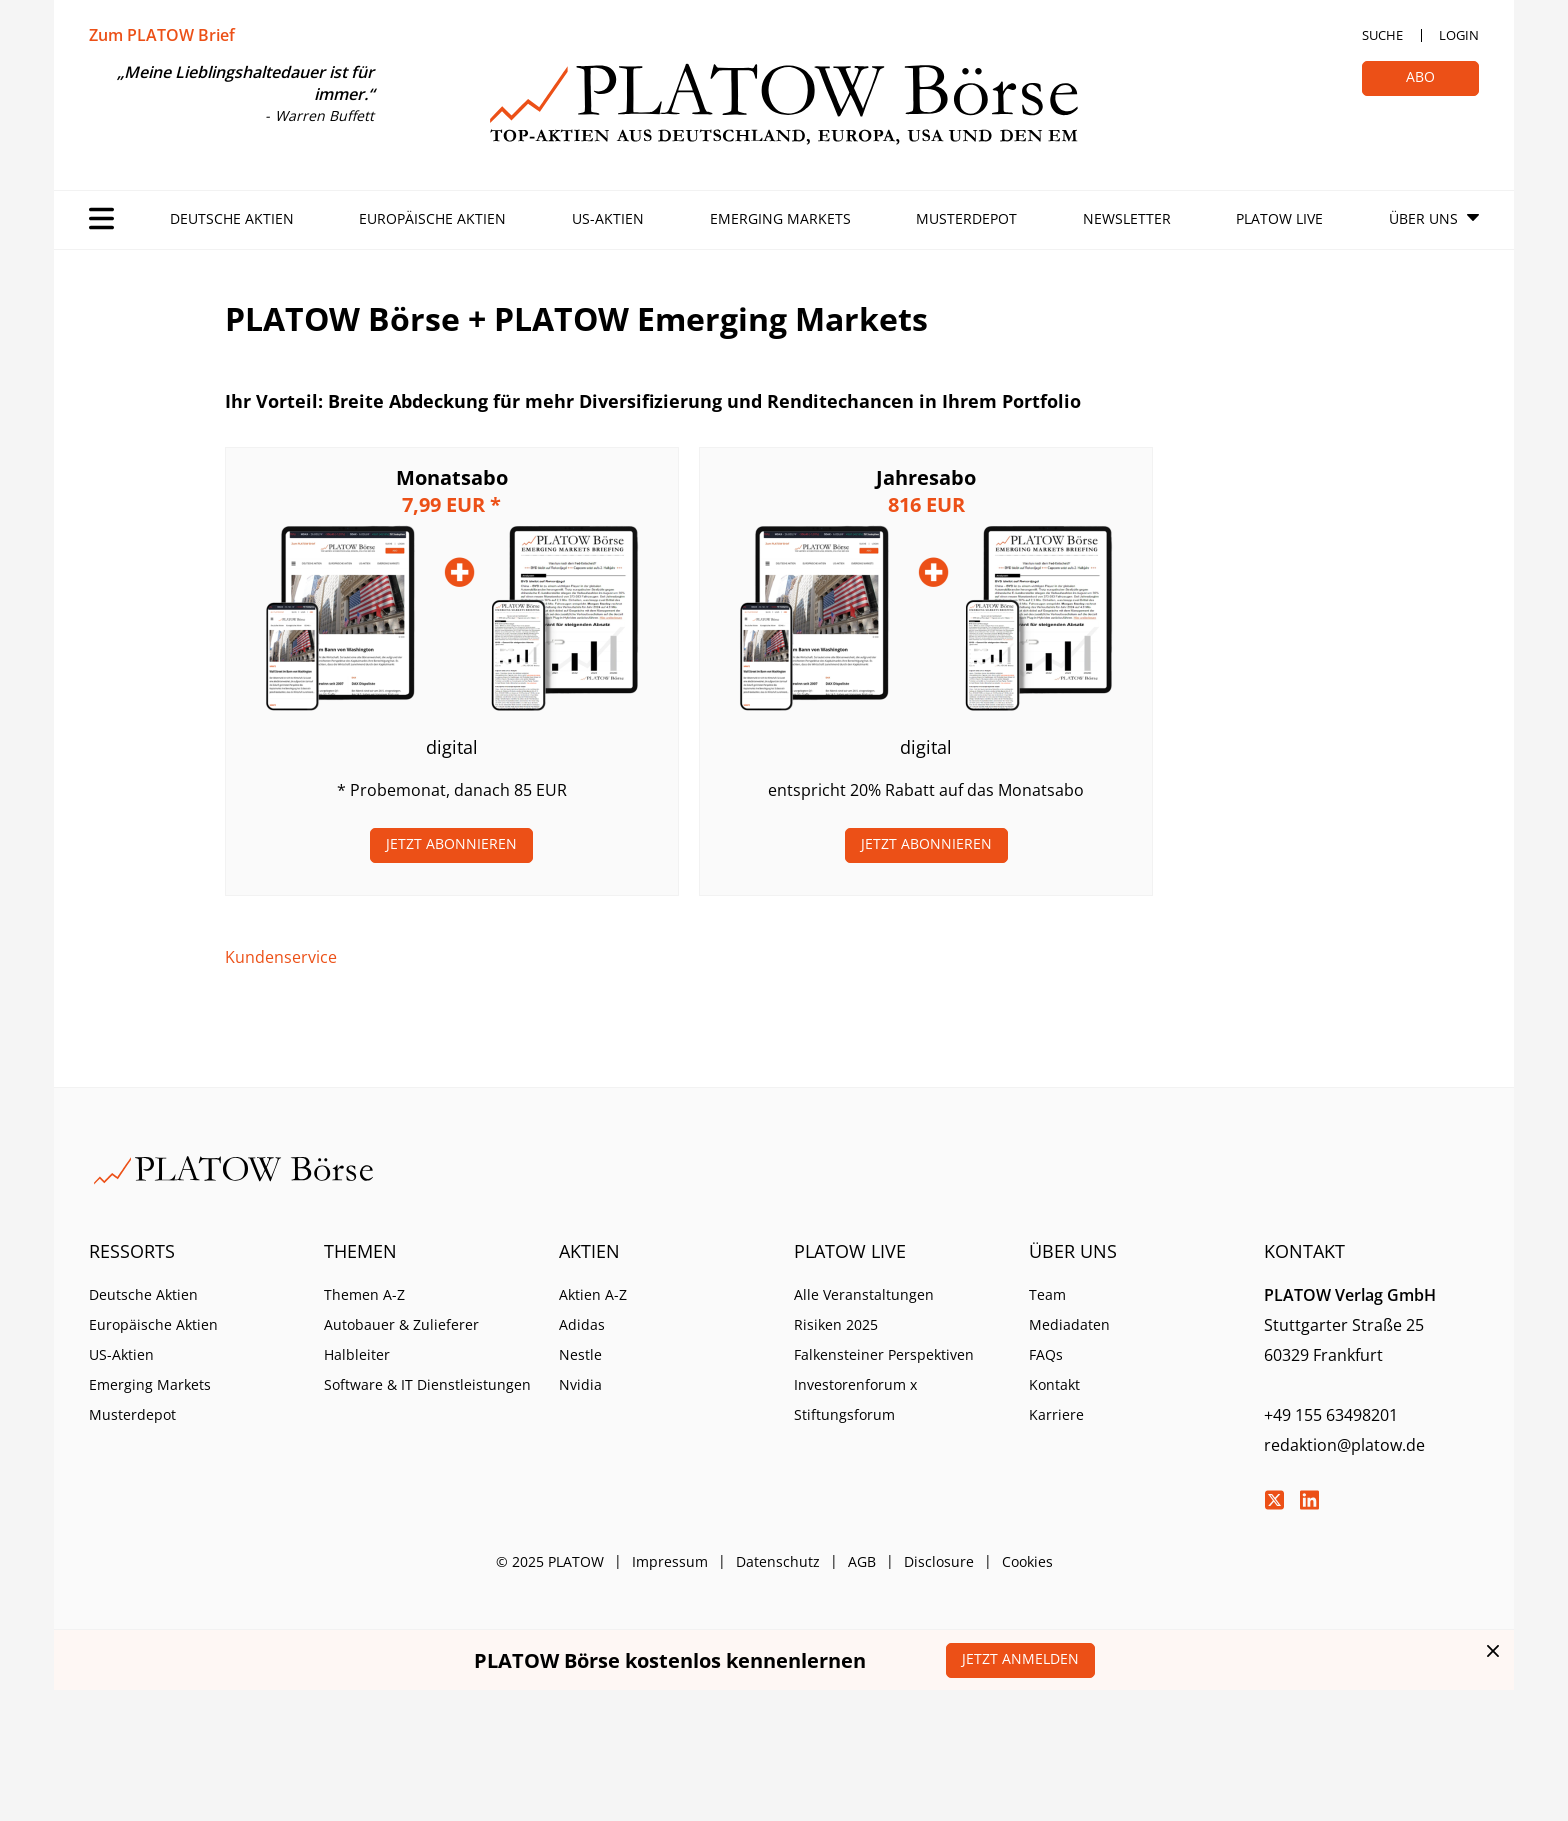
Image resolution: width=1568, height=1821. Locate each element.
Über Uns (1423, 218)
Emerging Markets (780, 218)
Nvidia (580, 1384)
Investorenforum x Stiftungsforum (855, 1399)
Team (1047, 1294)
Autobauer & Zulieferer (401, 1324)
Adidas (582, 1324)
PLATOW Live (1279, 218)
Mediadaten (1069, 1324)
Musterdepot (966, 218)
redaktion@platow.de (1344, 1445)
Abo (1420, 76)
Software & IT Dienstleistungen (427, 1384)
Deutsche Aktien (232, 218)
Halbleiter (357, 1354)
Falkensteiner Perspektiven (884, 1354)
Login (1459, 35)
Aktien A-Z (593, 1294)
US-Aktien (608, 218)
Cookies (1027, 1561)
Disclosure (939, 1561)
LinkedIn (1309, 1500)
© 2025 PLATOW (550, 1561)
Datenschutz (778, 1561)
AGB (862, 1561)
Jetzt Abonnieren (451, 843)
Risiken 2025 (836, 1324)
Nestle (580, 1354)
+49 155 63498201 (1331, 1415)
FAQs (1046, 1354)
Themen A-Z (364, 1294)
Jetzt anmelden (1020, 1658)
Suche (1382, 35)
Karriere (1056, 1414)
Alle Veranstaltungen (864, 1294)
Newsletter (1127, 218)
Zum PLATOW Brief (162, 35)
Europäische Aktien (432, 218)
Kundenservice (281, 957)
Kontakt (1054, 1384)
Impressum (670, 1561)
